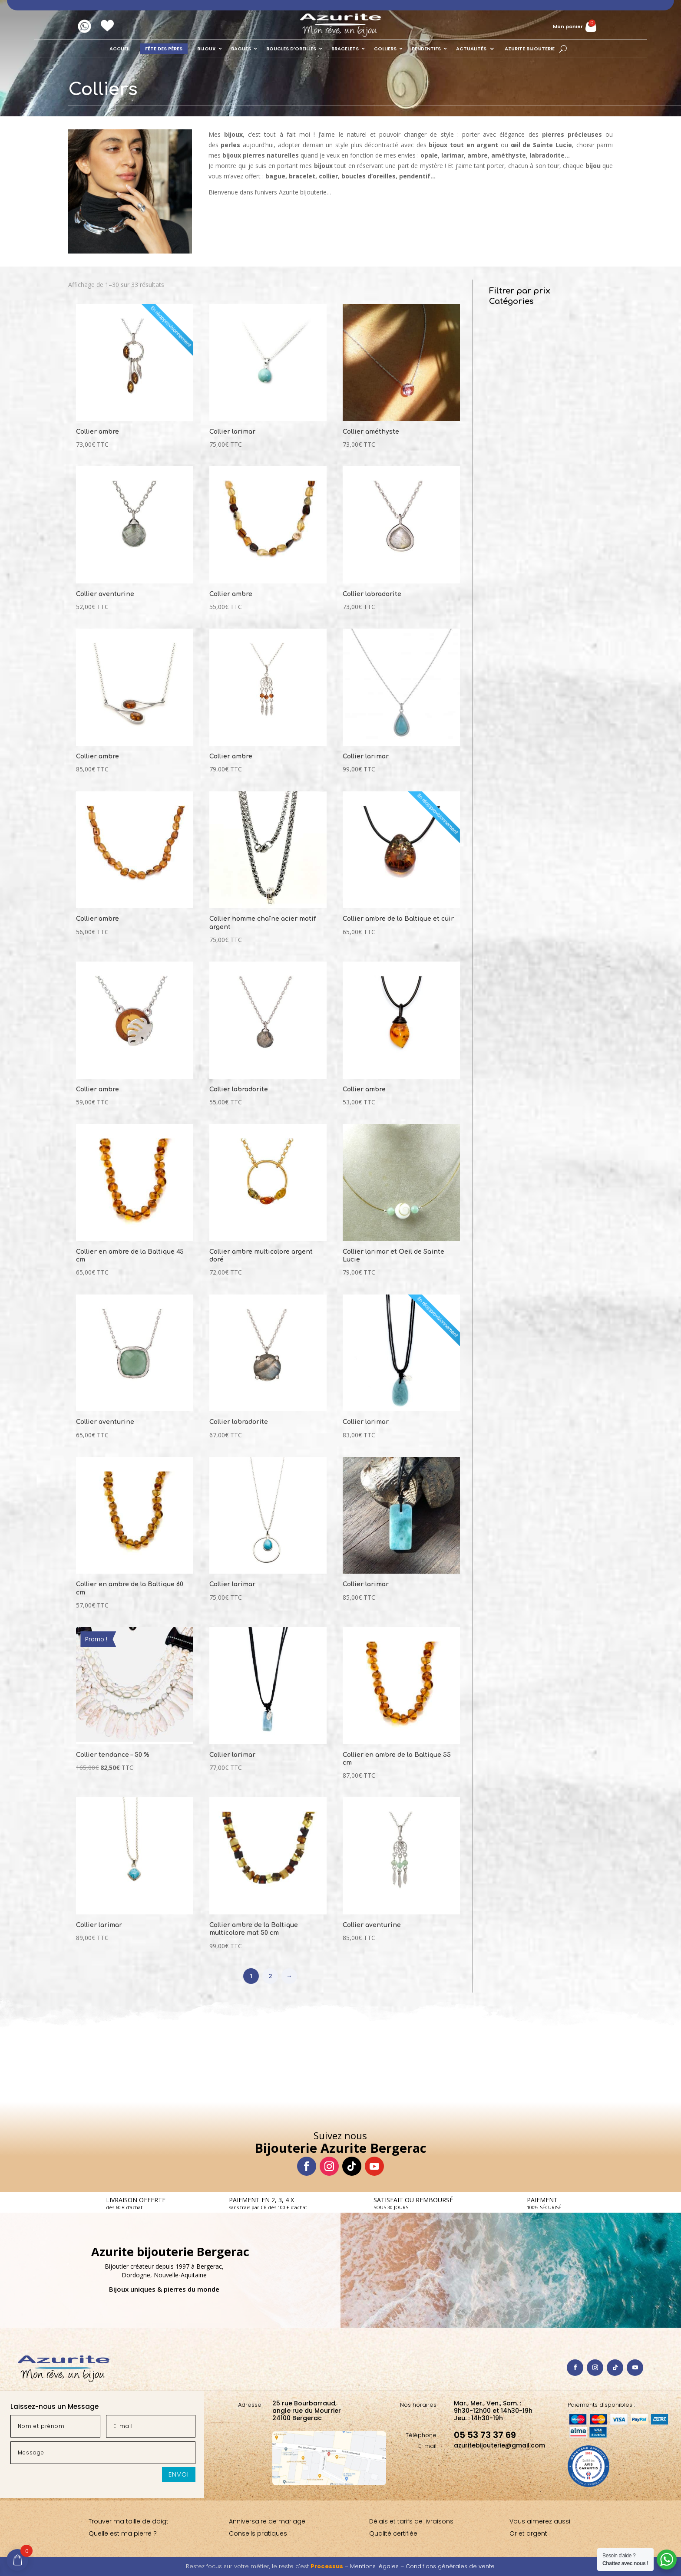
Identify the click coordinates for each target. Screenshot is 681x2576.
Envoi (179, 2474)
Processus (327, 2566)
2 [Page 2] (270, 1976)
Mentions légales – (378, 2566)
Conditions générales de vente (450, 2566)
